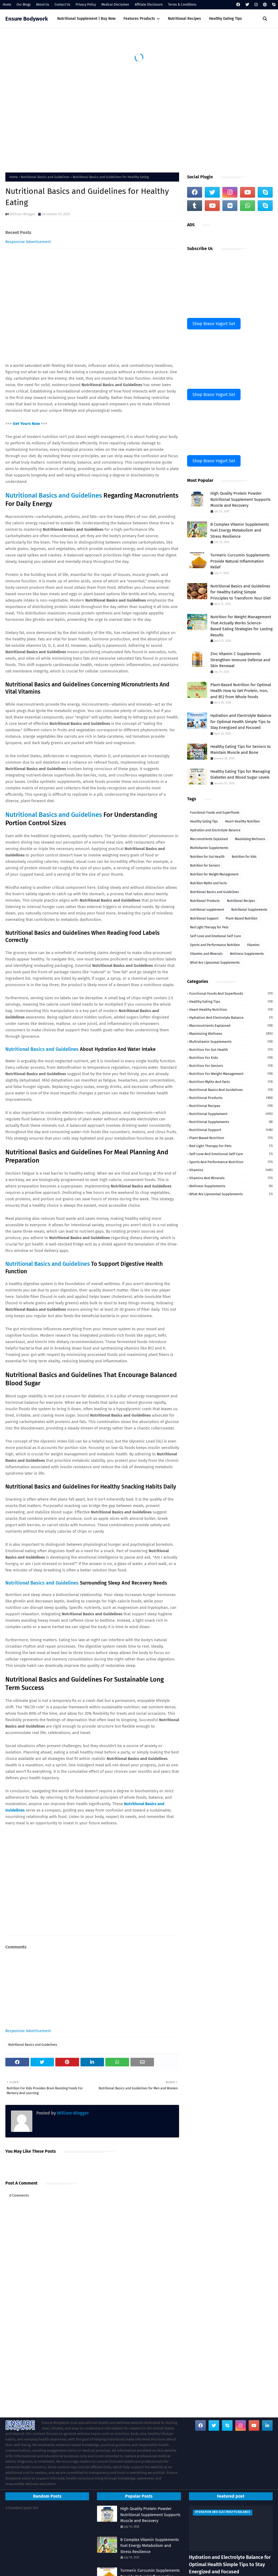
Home (7, 4)
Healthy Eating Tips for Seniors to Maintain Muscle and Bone (240, 749)
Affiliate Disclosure (149, 4)
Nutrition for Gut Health (207, 857)
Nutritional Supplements (249, 910)
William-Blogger (23, 214)
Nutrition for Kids (244, 857)
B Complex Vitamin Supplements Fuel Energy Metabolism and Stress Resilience (239, 530)
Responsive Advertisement (28, 242)
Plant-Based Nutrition (241, 918)
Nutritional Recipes (241, 901)
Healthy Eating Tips (204, 821)
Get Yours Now (26, 423)
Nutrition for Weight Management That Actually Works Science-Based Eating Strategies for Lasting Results (241, 625)
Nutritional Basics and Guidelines (45, 177)
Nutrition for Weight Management (214, 874)
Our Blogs (24, 4)
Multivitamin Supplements (209, 848)
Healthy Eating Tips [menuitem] (225, 18)
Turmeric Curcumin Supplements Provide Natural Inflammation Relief (240, 561)
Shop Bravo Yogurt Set (213, 323)
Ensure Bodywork (26, 19)
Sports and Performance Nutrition (215, 945)
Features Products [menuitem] (139, 18)
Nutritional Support (204, 918)
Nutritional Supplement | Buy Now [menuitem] (86, 18)
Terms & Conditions (182, 4)
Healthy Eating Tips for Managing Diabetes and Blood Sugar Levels (240, 774)
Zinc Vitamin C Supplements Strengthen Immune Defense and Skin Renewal (240, 659)
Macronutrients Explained (209, 839)
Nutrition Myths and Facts (208, 883)
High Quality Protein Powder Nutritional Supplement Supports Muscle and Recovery (240, 499)
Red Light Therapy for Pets (209, 927)
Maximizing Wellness (250, 839)
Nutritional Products (205, 901)
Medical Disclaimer (115, 4)
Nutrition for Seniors (205, 865)
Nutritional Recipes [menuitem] (184, 18)
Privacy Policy (86, 4)
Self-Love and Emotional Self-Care (215, 936)
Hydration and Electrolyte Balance (215, 830)
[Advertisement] (139, 124)
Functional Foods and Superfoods (215, 812)
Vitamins (253, 945)
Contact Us (62, 4)
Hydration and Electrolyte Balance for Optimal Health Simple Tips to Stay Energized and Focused (240, 721)
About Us (42, 4)
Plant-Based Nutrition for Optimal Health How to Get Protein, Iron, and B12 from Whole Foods (240, 690)
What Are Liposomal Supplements (215, 962)
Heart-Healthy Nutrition (242, 821)
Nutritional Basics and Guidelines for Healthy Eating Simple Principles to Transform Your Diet (240, 592)
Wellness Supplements (247, 954)
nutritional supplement (207, 910)
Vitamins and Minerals (206, 954)
